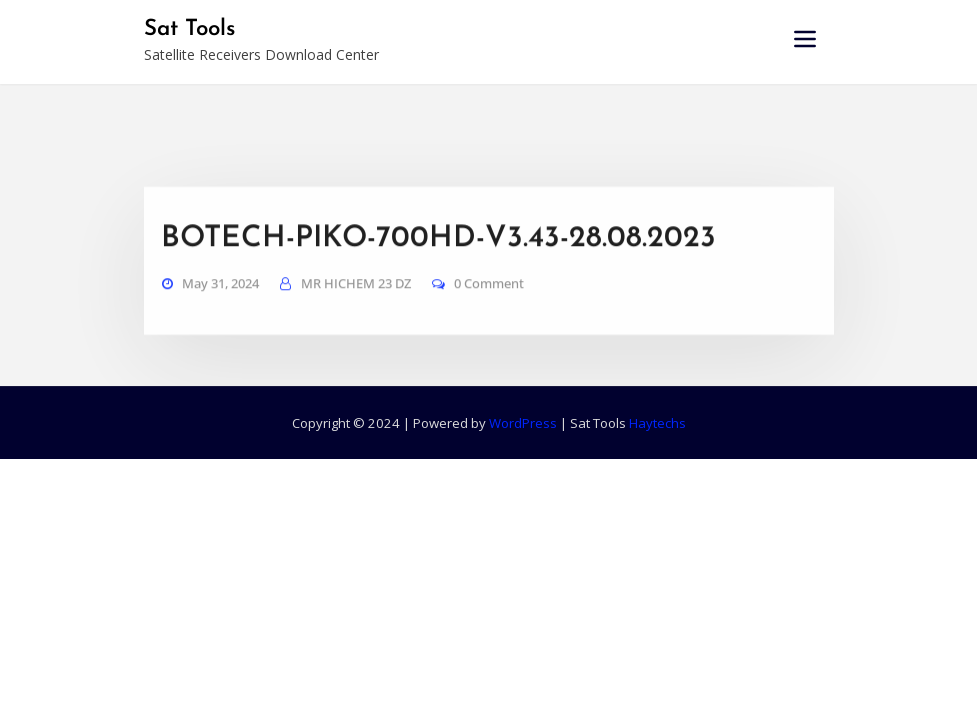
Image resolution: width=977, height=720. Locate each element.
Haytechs (657, 423)
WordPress (523, 423)
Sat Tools (189, 29)
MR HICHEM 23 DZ (356, 301)
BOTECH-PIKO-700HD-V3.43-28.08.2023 (438, 256)
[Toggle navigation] (805, 39)
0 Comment (489, 301)
